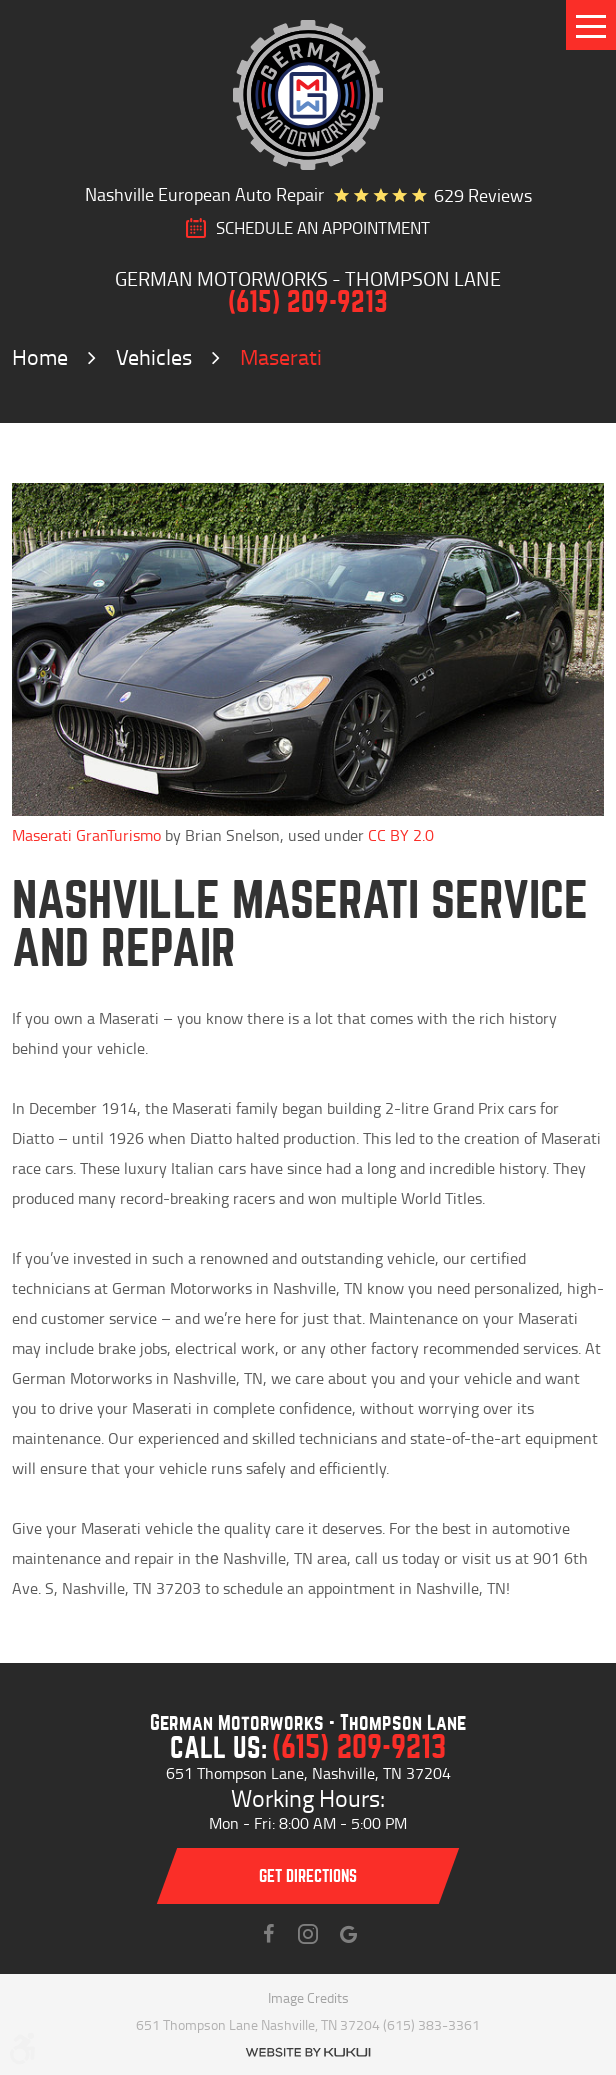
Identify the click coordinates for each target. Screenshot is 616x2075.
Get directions (308, 1876)
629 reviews (483, 195)
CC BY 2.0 (401, 835)
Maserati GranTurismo (86, 835)
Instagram (308, 1934)
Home (40, 356)
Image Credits (308, 1997)
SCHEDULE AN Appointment (323, 228)
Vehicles (154, 356)
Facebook (268, 1934)
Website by (308, 2052)
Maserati (281, 356)
